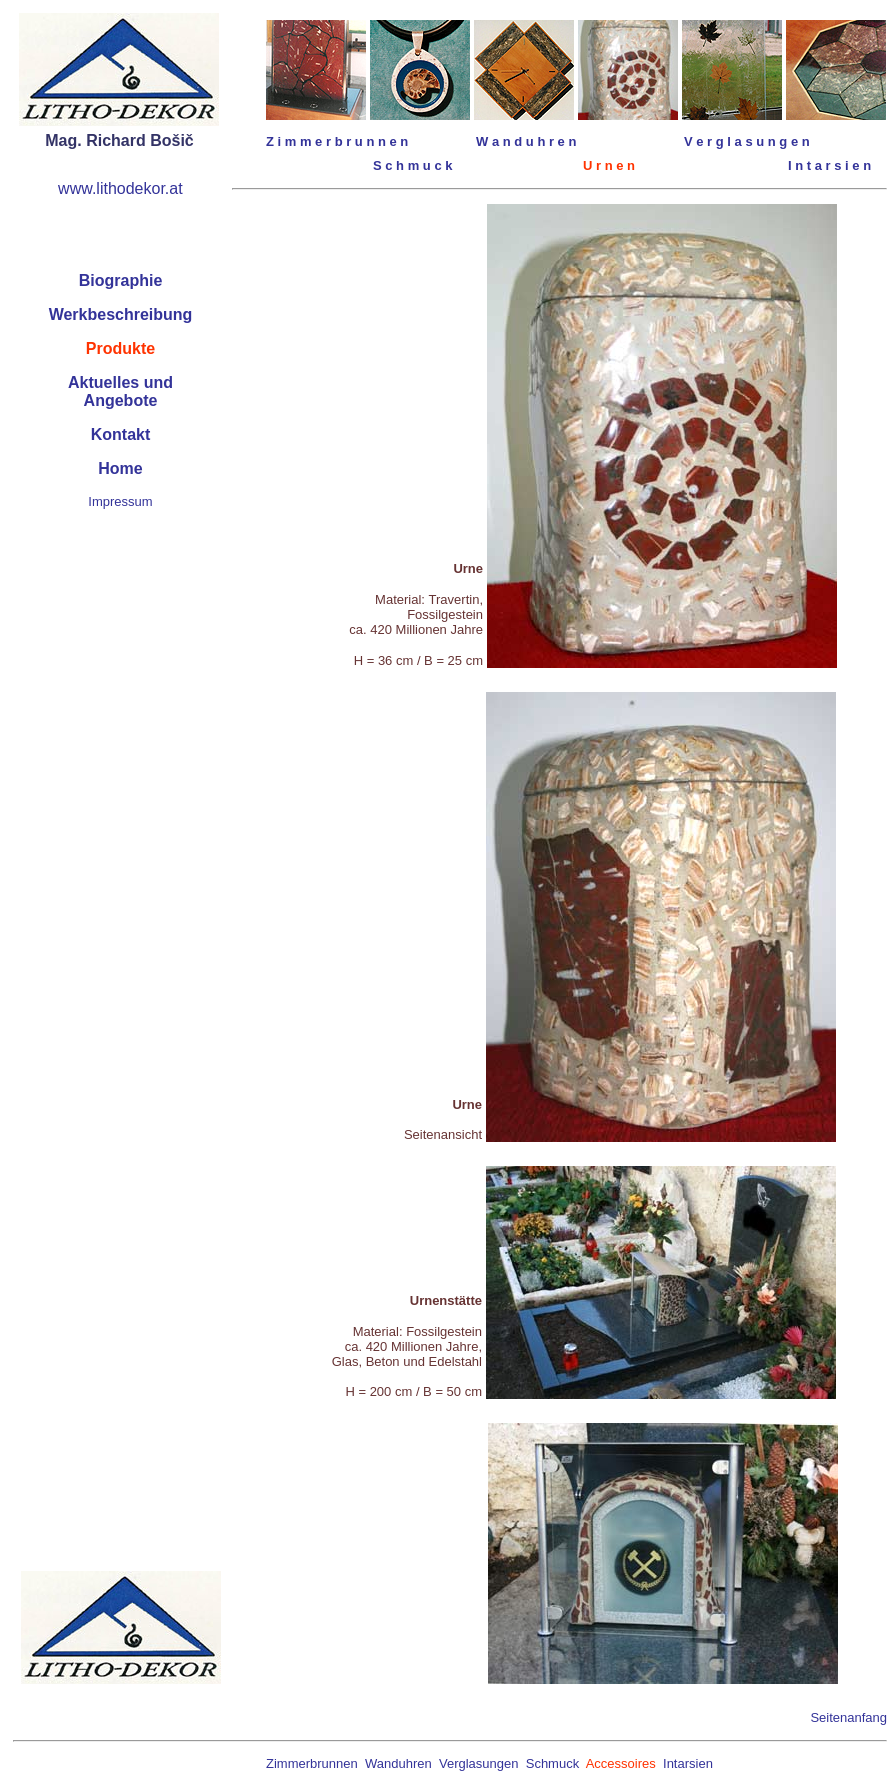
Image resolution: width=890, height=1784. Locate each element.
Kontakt (121, 434)
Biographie (121, 280)
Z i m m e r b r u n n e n (337, 141)
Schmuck (552, 1763)
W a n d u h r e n (526, 141)
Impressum (120, 501)
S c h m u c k (412, 165)
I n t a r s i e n (829, 165)
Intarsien (688, 1763)
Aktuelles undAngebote (120, 391)
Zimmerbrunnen (312, 1763)
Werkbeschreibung (121, 314)
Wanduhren (398, 1763)
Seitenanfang (848, 1717)
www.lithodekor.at (120, 188)
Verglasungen (479, 1763)
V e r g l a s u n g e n (747, 141)
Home (120, 468)
